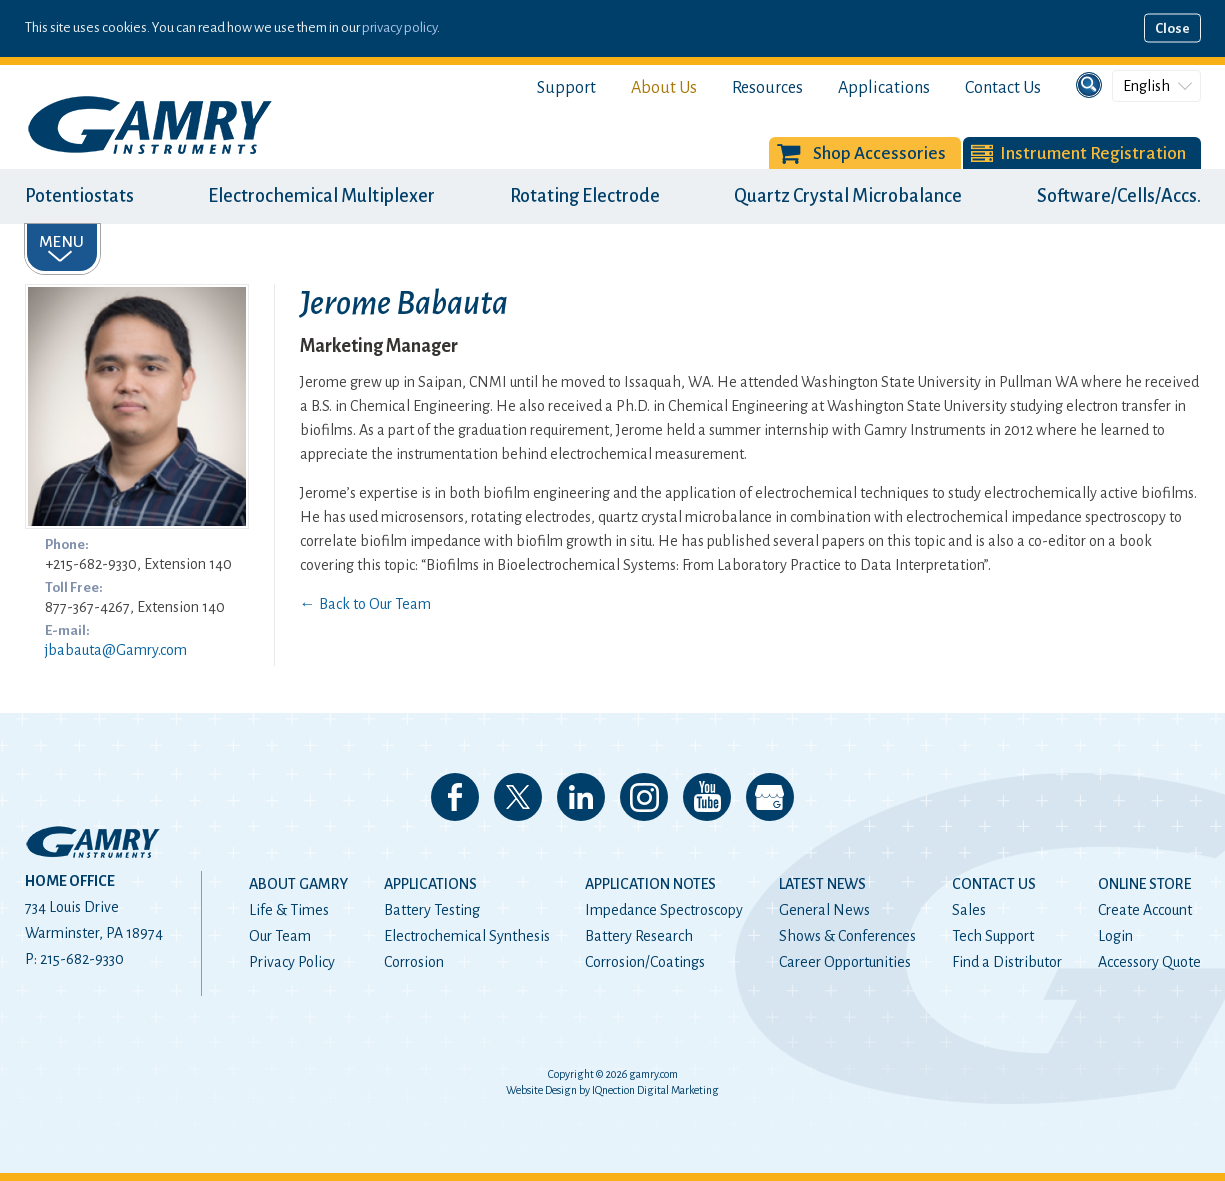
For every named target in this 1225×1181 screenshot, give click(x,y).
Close (1172, 28)
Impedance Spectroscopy (664, 910)
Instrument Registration (1093, 153)
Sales (969, 910)
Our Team (280, 936)
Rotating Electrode (585, 196)
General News (824, 910)
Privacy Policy (292, 962)
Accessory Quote (1149, 962)
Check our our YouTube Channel (707, 797)
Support (566, 88)
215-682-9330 (82, 959)
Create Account (1145, 910)
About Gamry (298, 884)
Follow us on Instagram (644, 797)
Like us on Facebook (455, 797)
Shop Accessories (879, 153)
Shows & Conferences (847, 936)
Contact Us (1003, 88)
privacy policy (399, 27)
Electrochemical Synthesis (467, 936)
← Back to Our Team (365, 604)
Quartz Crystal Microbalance (848, 196)
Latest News (822, 884)
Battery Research (639, 936)
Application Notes (650, 884)
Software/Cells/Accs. (1119, 196)
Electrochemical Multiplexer (321, 196)
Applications (884, 88)
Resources (767, 88)
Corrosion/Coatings (645, 962)
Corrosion (414, 962)
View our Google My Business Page (770, 797)
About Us (664, 88)
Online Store (1144, 884)
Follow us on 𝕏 (518, 797)
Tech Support (993, 936)
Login (1115, 936)
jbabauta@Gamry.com (116, 650)
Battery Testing (432, 910)
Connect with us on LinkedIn (581, 797)
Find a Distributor (1007, 962)
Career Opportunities (845, 962)
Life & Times (289, 910)
